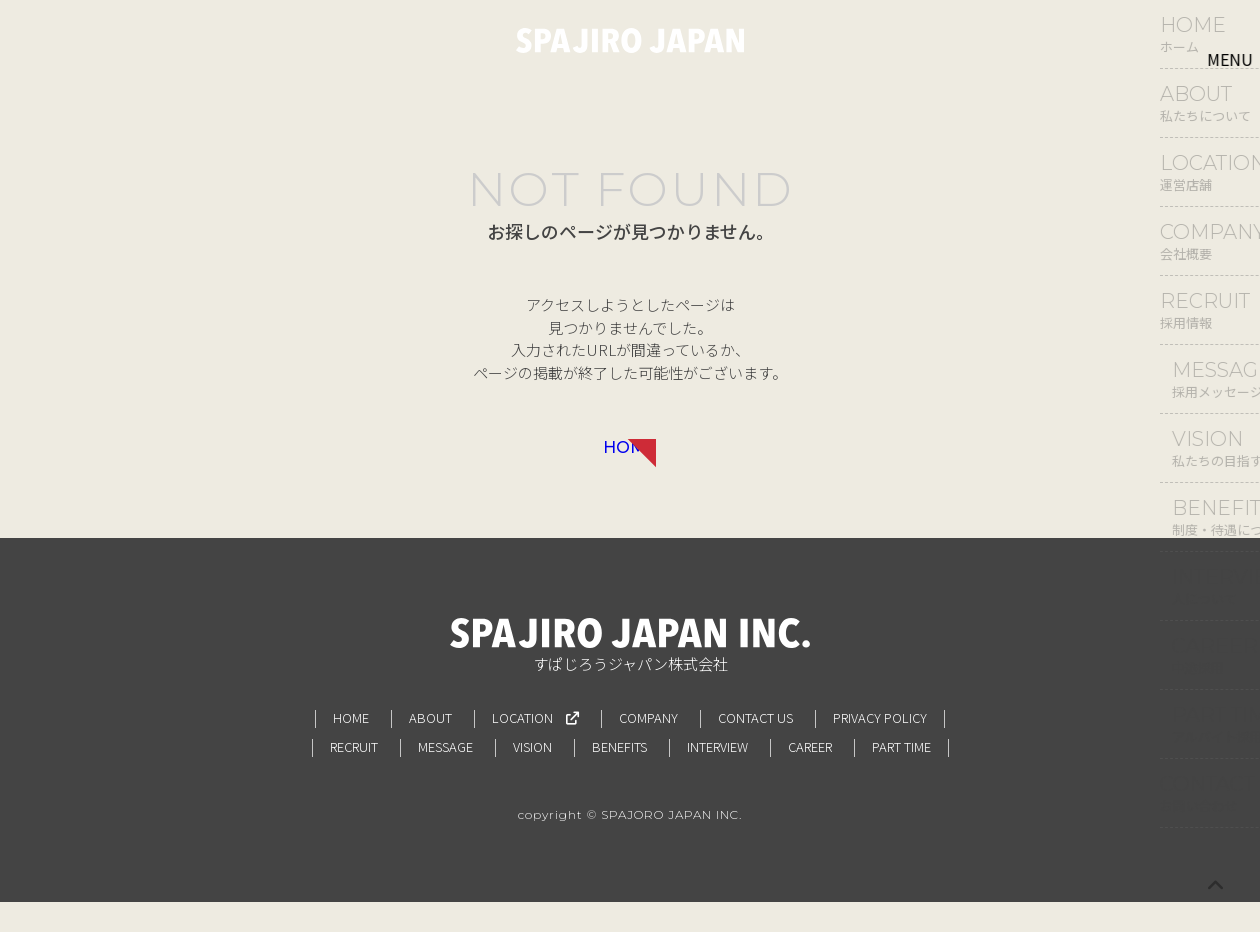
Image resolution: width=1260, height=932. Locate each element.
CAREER (810, 776)
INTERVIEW (717, 776)
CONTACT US (755, 747)
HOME (630, 461)
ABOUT (430, 747)
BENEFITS (619, 776)
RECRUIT (354, 776)
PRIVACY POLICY (880, 747)
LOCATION (535, 747)
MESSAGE (445, 776)
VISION (532, 776)
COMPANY (648, 747)
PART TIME (901, 776)
